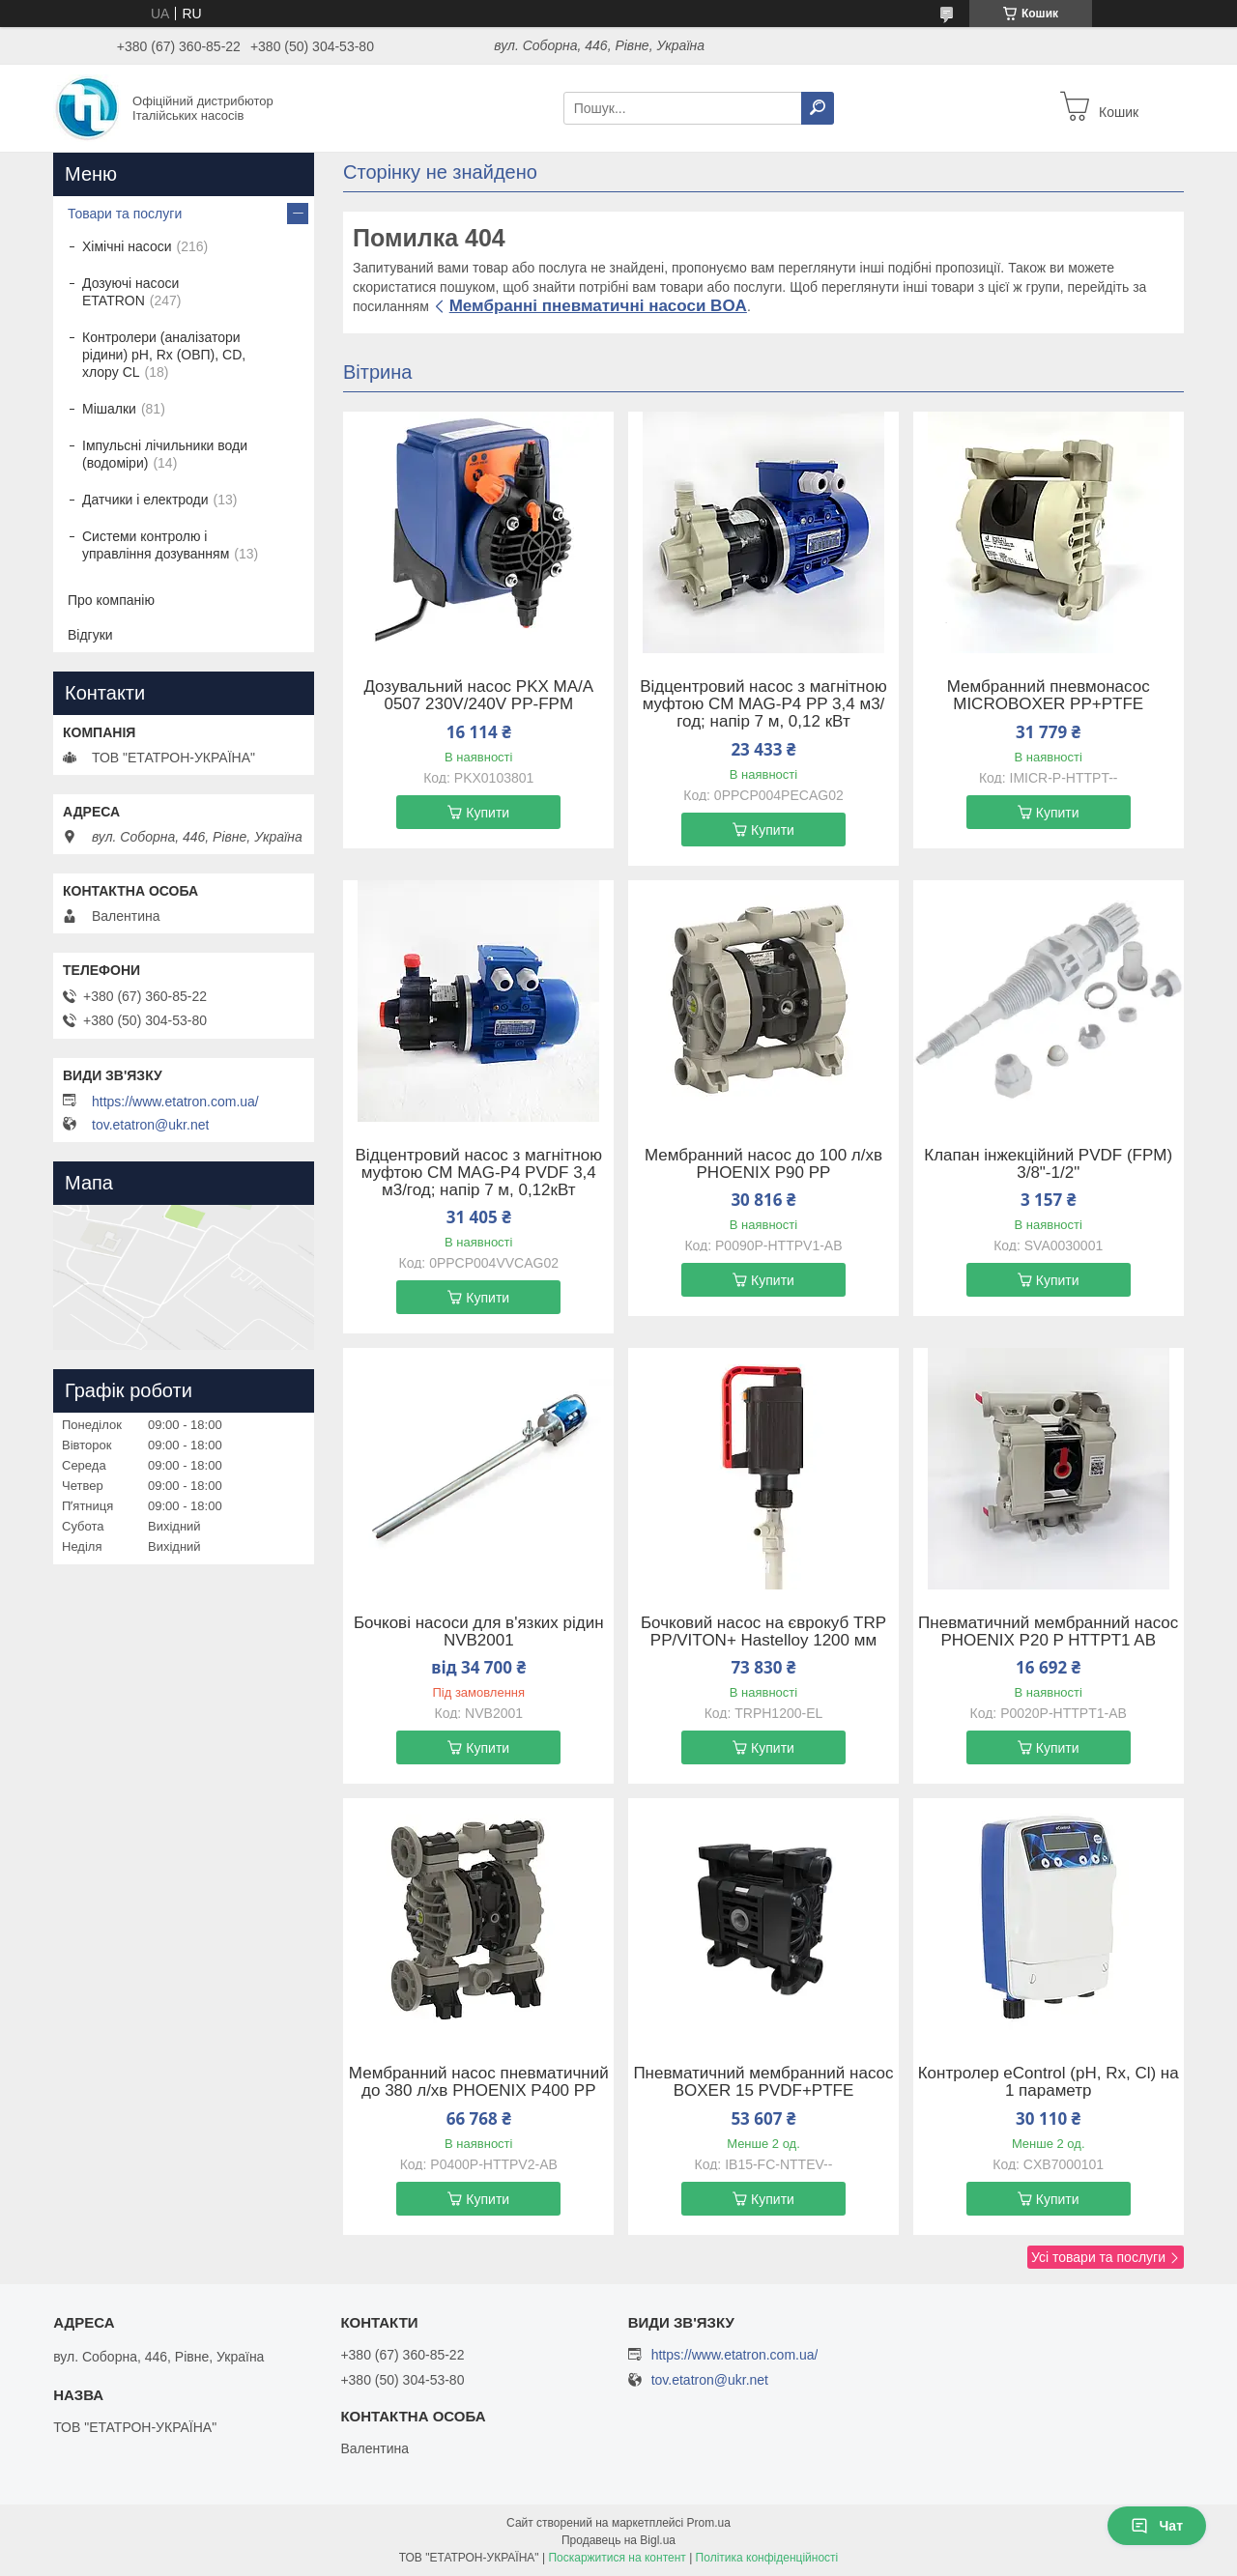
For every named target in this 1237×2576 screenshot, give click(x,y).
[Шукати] (817, 108)
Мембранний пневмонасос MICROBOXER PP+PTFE (1048, 695)
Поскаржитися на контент (616, 2557)
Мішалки (109, 408)
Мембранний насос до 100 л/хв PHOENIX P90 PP (763, 1164)
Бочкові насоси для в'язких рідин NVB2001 (479, 1632)
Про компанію (111, 600)
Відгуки (90, 635)
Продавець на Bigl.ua (618, 2540)
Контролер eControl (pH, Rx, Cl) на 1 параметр (1048, 2082)
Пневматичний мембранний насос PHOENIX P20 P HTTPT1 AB (1048, 1632)
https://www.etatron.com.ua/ (175, 1101)
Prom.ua (709, 2523)
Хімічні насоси (127, 246)
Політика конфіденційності (767, 2557)
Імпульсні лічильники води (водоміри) (164, 454)
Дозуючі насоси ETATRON (130, 291)
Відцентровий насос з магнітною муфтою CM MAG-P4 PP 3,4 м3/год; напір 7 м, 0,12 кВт (763, 704)
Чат (1157, 2525)
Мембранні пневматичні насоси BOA (598, 306)
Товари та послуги (125, 213)
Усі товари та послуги (1098, 2257)
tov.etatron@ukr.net (150, 1124)
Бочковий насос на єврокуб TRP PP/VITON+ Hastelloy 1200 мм (763, 1632)
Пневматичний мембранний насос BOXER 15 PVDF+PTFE (763, 2082)
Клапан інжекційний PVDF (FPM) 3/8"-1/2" (1048, 1164)
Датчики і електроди (145, 499)
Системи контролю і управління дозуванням (155, 545)
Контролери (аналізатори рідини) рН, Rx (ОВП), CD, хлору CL (163, 354)
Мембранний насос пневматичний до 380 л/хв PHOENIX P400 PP (479, 2082)
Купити (487, 812)
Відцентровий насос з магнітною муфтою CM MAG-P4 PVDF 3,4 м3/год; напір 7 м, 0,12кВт (479, 1173)
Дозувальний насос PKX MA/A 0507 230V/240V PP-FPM (478, 695)
